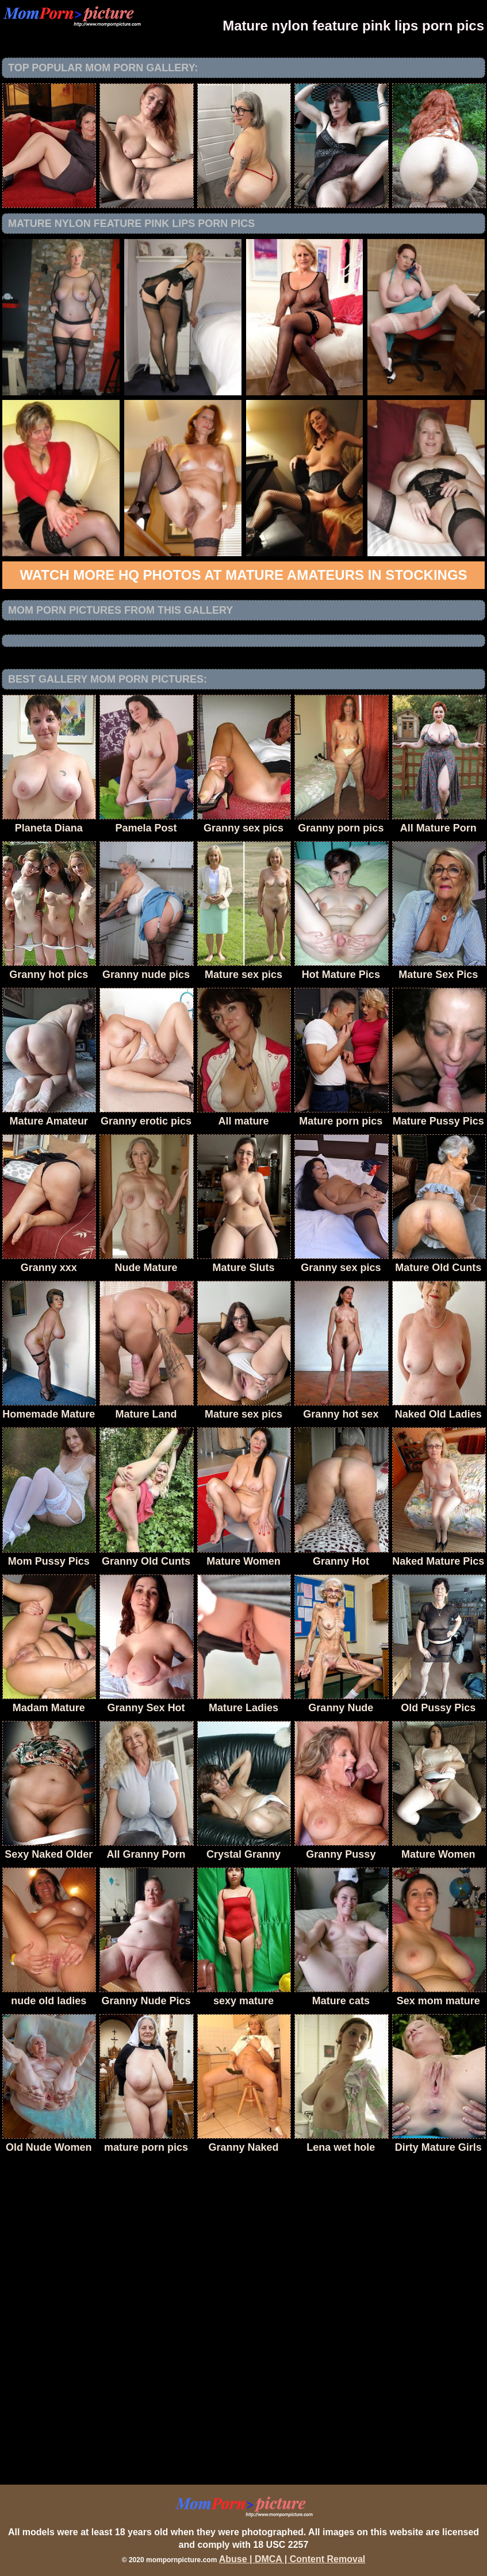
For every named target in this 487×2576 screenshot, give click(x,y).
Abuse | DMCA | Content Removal (292, 2559)
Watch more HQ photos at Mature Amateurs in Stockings (243, 575)
